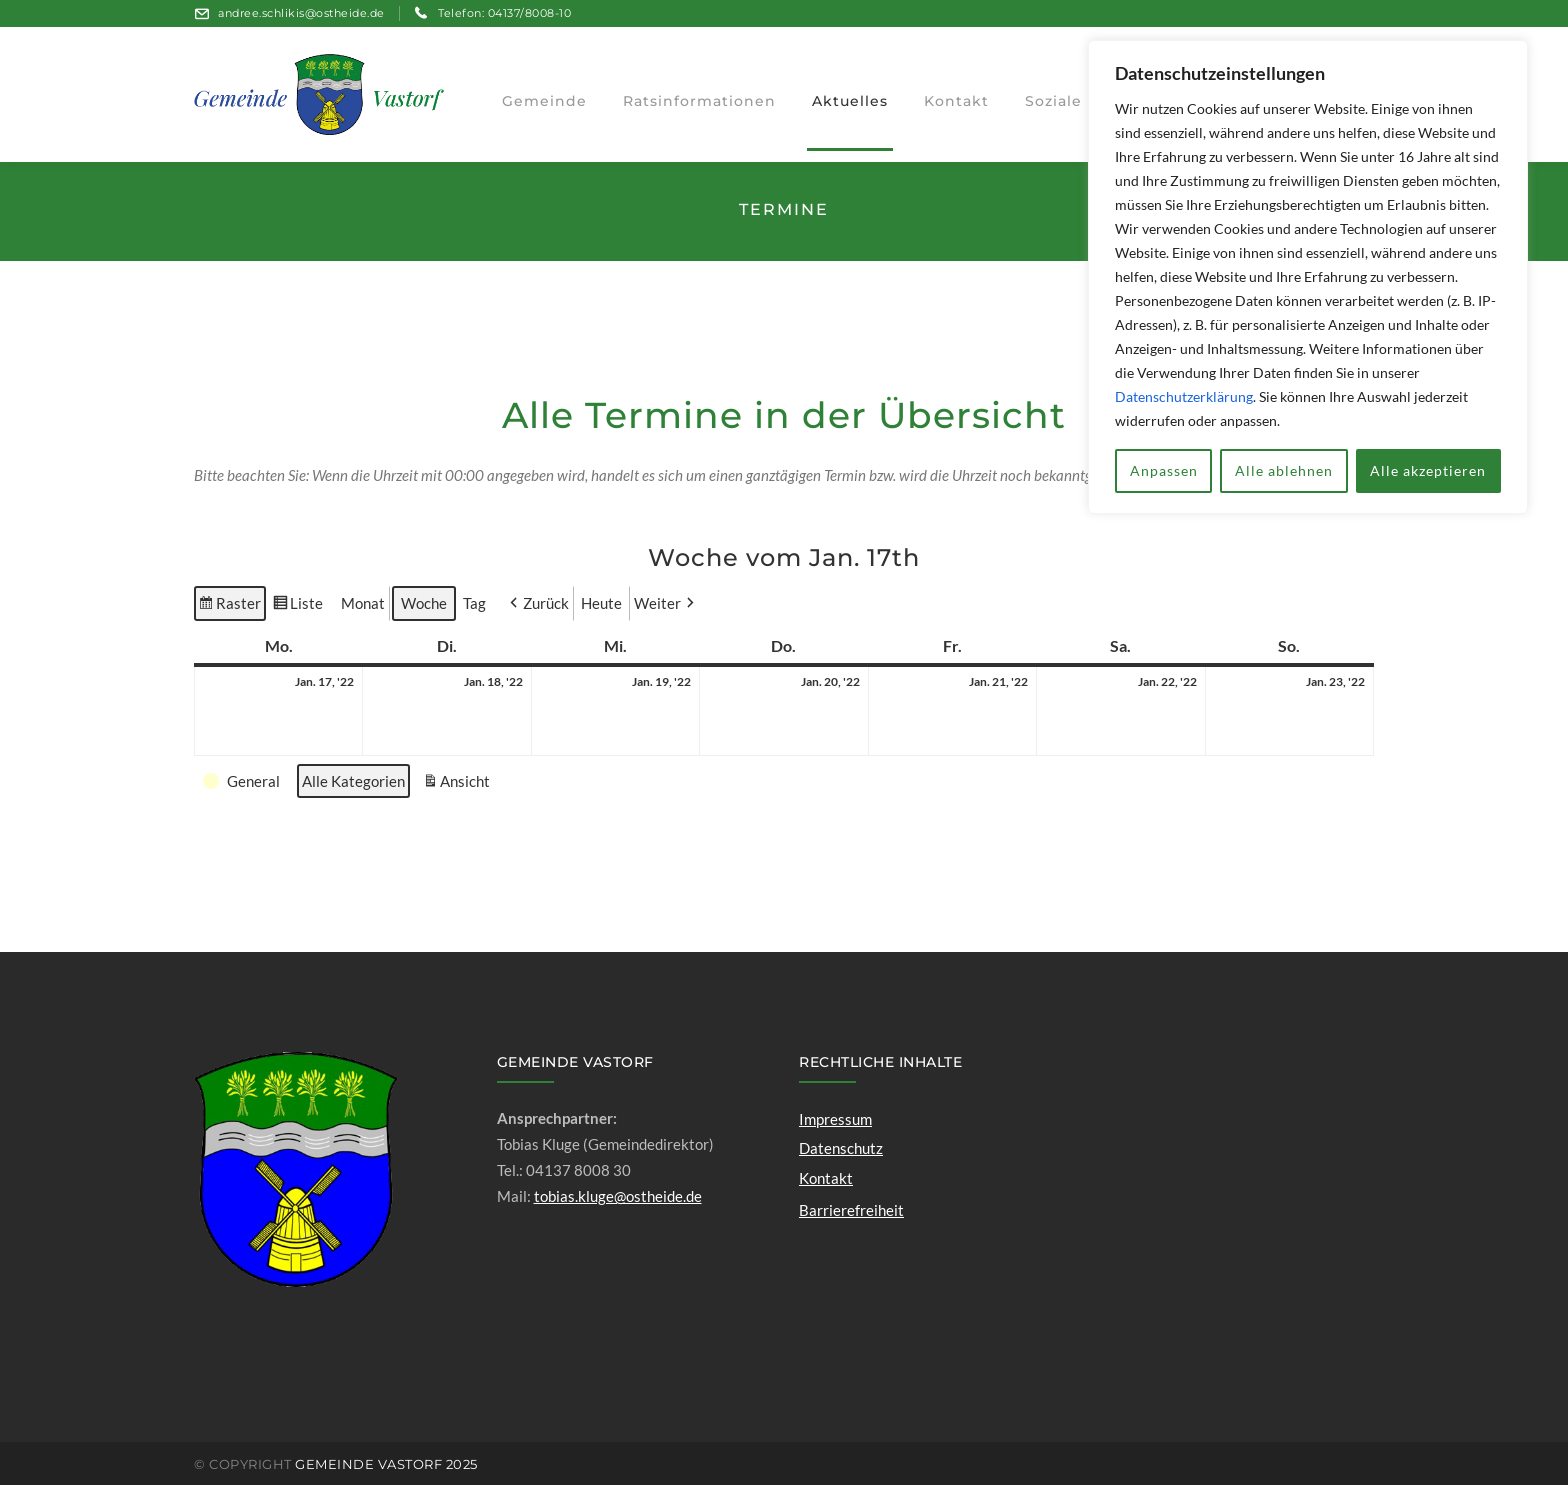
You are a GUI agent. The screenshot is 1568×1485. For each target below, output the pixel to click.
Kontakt (826, 1178)
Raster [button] (229, 606)
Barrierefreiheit (851, 1210)
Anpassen (1164, 470)
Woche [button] (424, 603)
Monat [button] (363, 603)
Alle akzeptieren (1428, 470)
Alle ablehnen (1284, 470)
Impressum (835, 1119)
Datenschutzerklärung (1184, 396)
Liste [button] (297, 606)
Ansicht (458, 783)
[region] (1308, 277)
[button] (537, 603)
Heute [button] (601, 603)
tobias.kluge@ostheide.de (618, 1196)
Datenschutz (841, 1148)
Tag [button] (474, 603)
